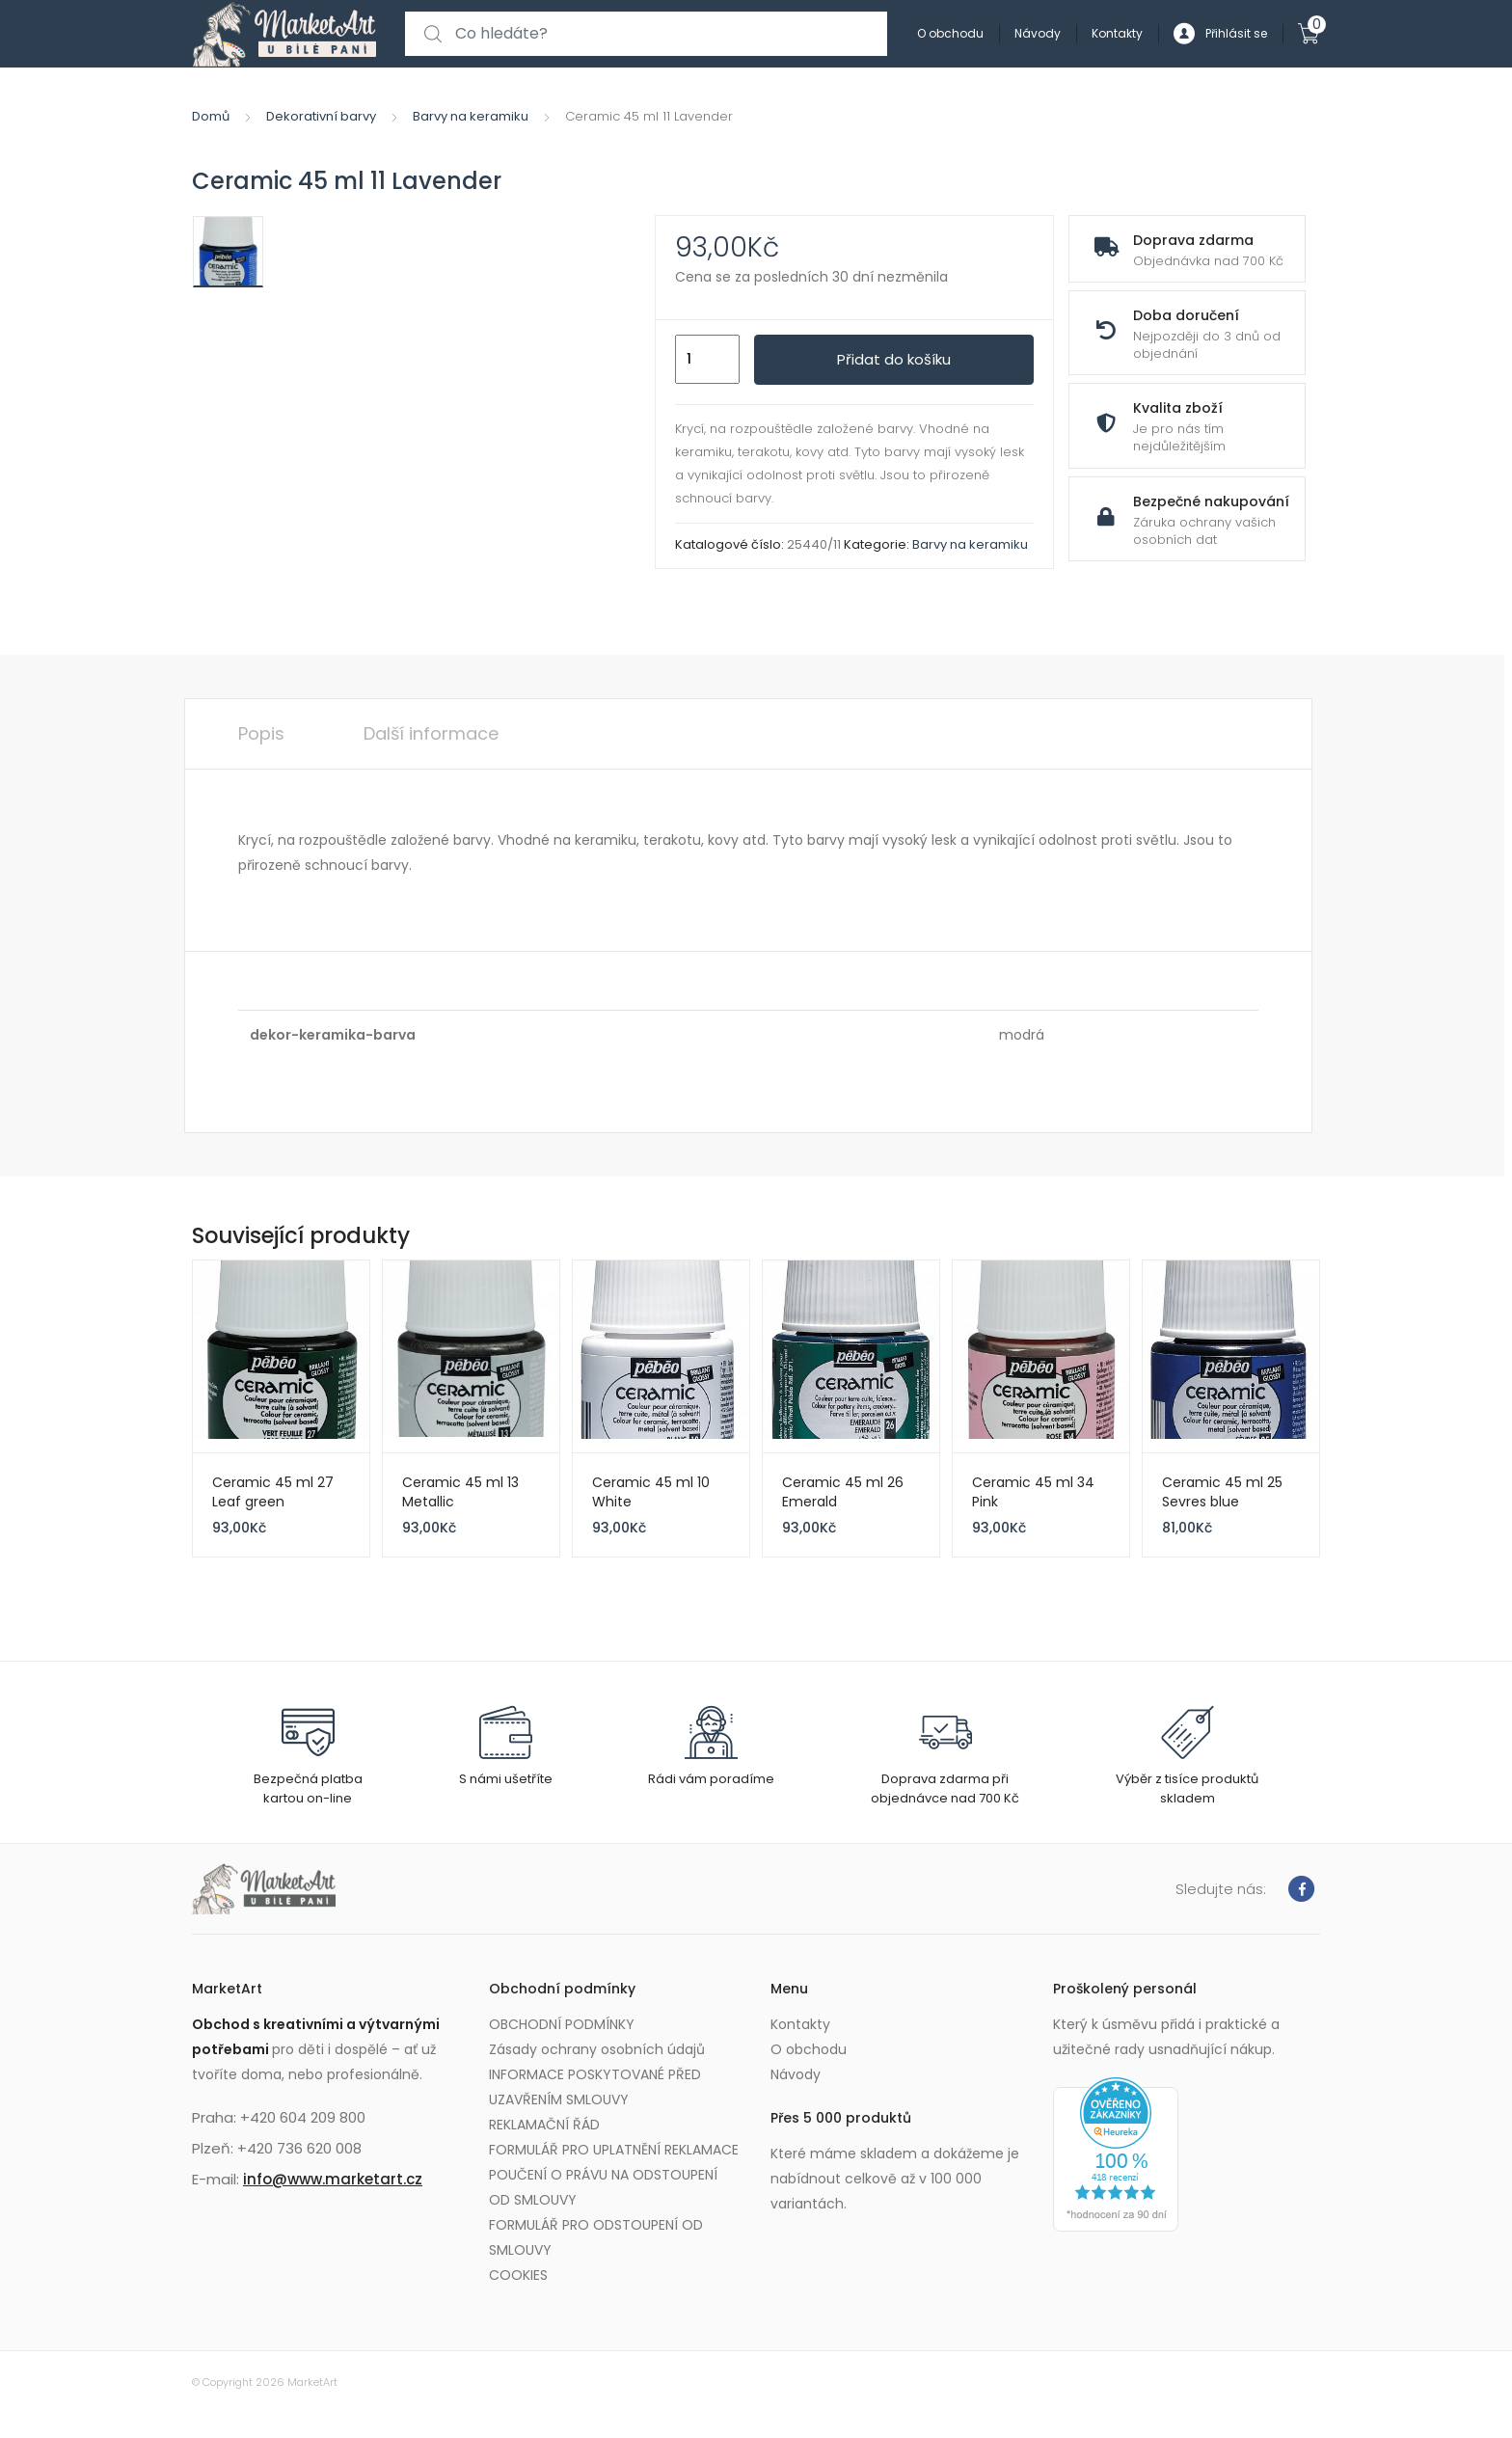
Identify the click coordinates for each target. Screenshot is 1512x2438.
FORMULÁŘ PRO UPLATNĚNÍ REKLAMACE (614, 2149)
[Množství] (707, 360)
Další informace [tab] (431, 733)
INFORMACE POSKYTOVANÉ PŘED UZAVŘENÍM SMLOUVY (595, 2087)
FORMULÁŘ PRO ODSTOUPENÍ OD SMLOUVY (596, 2237)
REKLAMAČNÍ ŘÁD (544, 2124)
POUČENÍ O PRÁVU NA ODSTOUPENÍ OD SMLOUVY (603, 2187)
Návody (1037, 33)
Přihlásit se (1220, 34)
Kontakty (1117, 33)
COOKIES (518, 2275)
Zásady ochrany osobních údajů (597, 2049)
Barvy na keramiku (470, 116)
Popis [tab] (261, 733)
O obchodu (950, 33)
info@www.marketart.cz (332, 2179)
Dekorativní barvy (321, 116)
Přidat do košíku (894, 359)
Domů (211, 116)
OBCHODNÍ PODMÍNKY (561, 2024)
